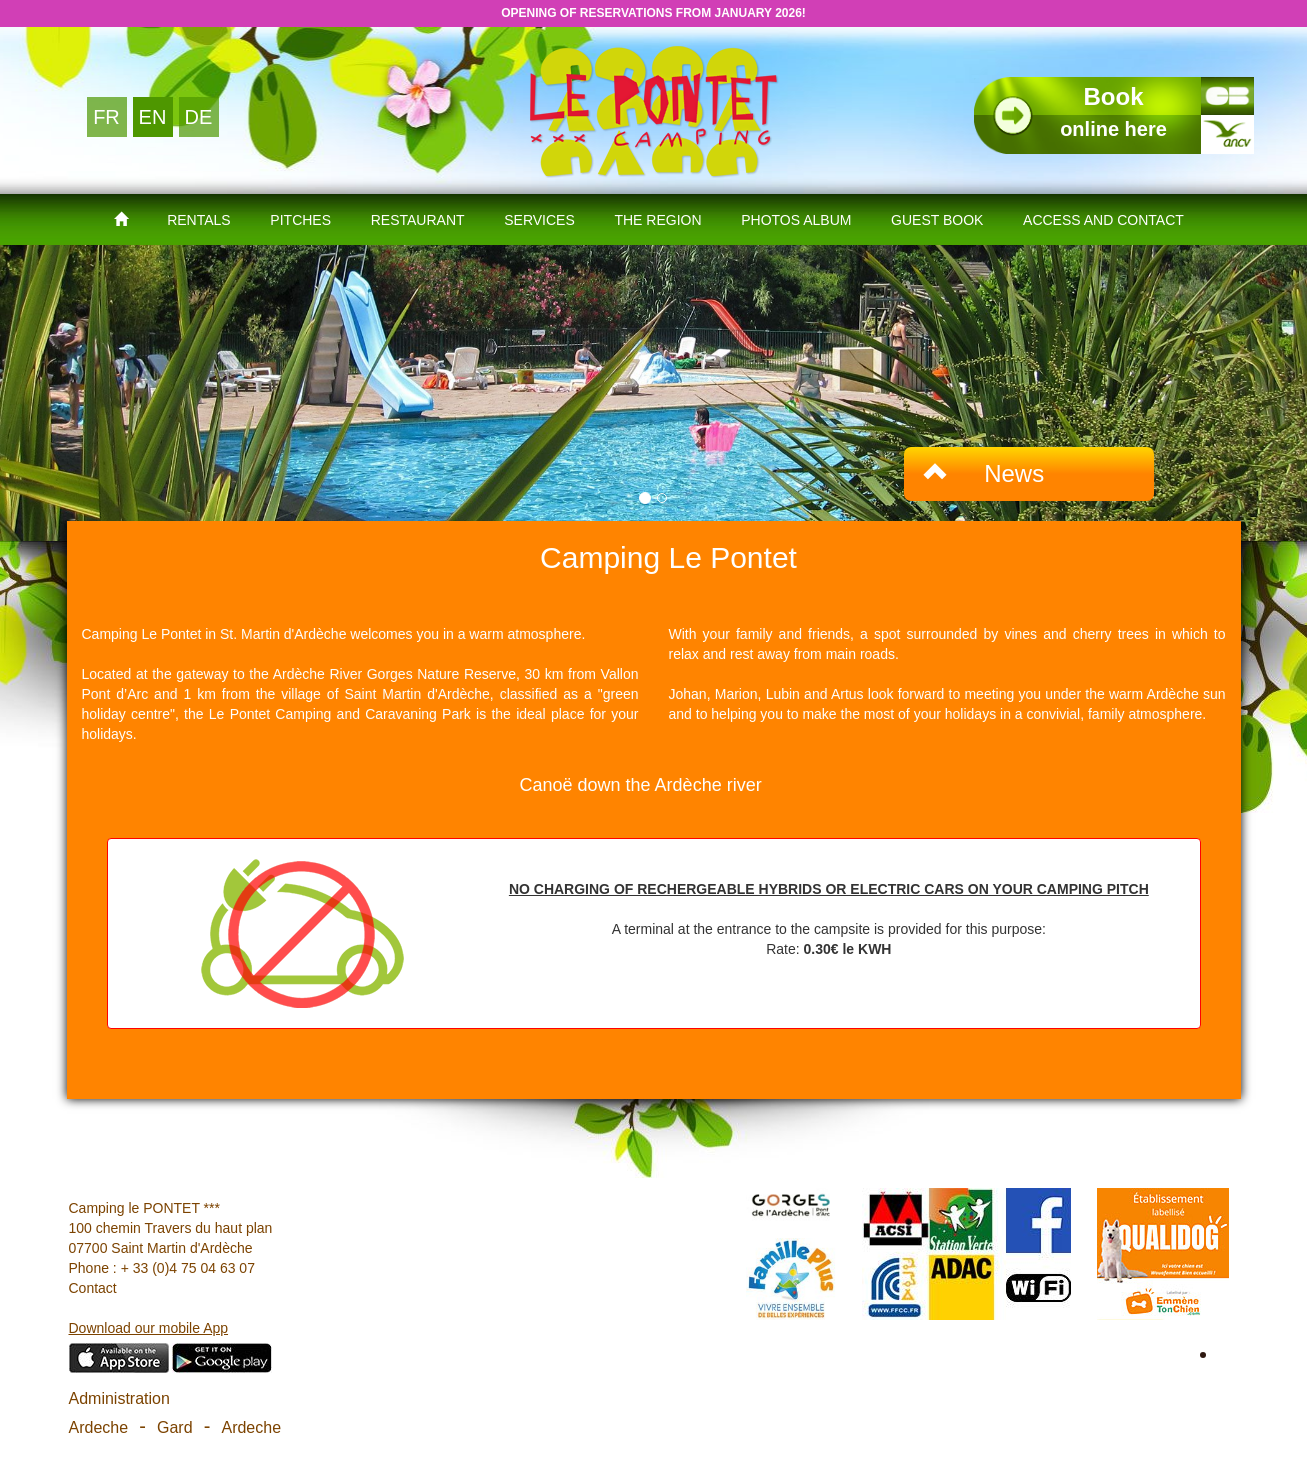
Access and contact (1103, 220)
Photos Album (796, 220)
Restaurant (418, 220)
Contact (93, 1288)
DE (199, 117)
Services (539, 220)
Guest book (937, 220)
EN (153, 117)
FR (106, 117)
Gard (175, 1427)
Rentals (199, 220)
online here (1113, 111)
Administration (119, 1398)
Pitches (300, 220)
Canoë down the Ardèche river (641, 785)
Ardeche (99, 1427)
